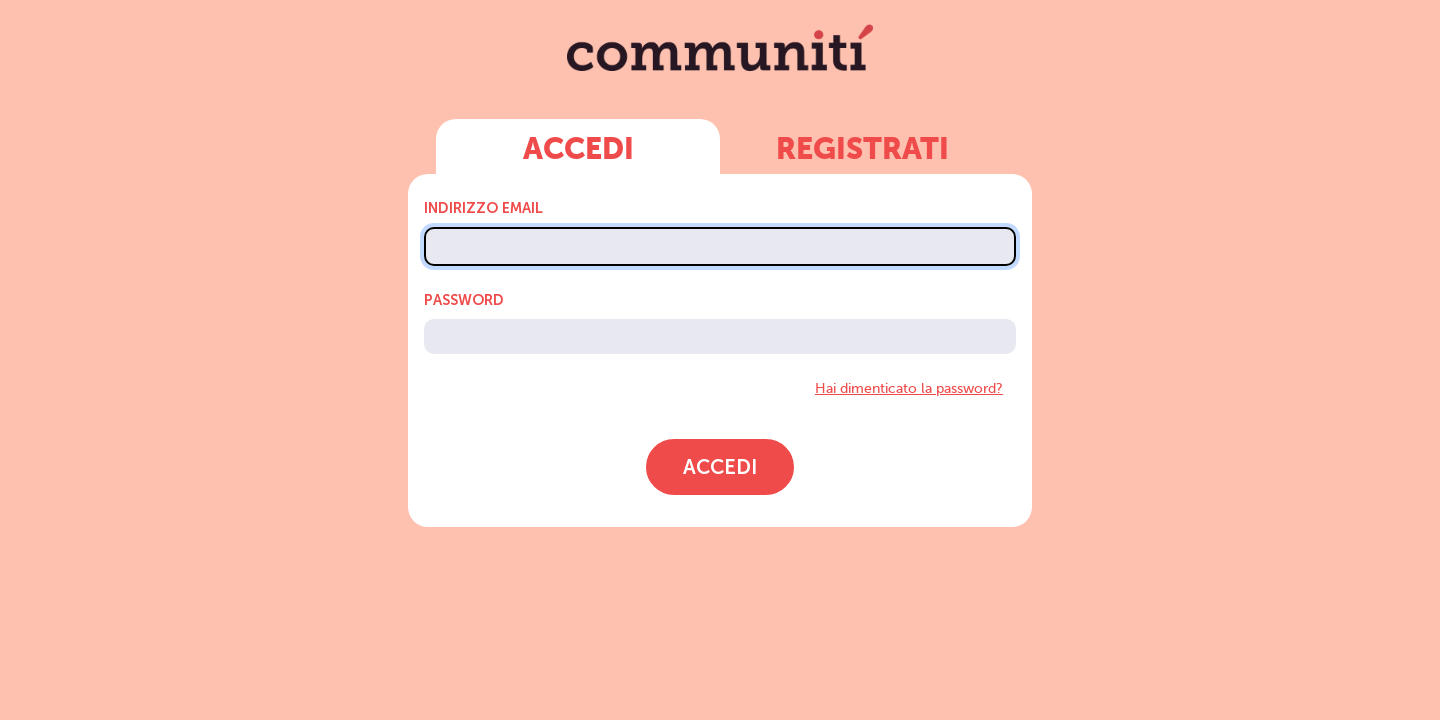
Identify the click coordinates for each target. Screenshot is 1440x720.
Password (464, 300)
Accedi (578, 151)
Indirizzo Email (483, 208)
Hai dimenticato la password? (909, 388)
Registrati (862, 151)
